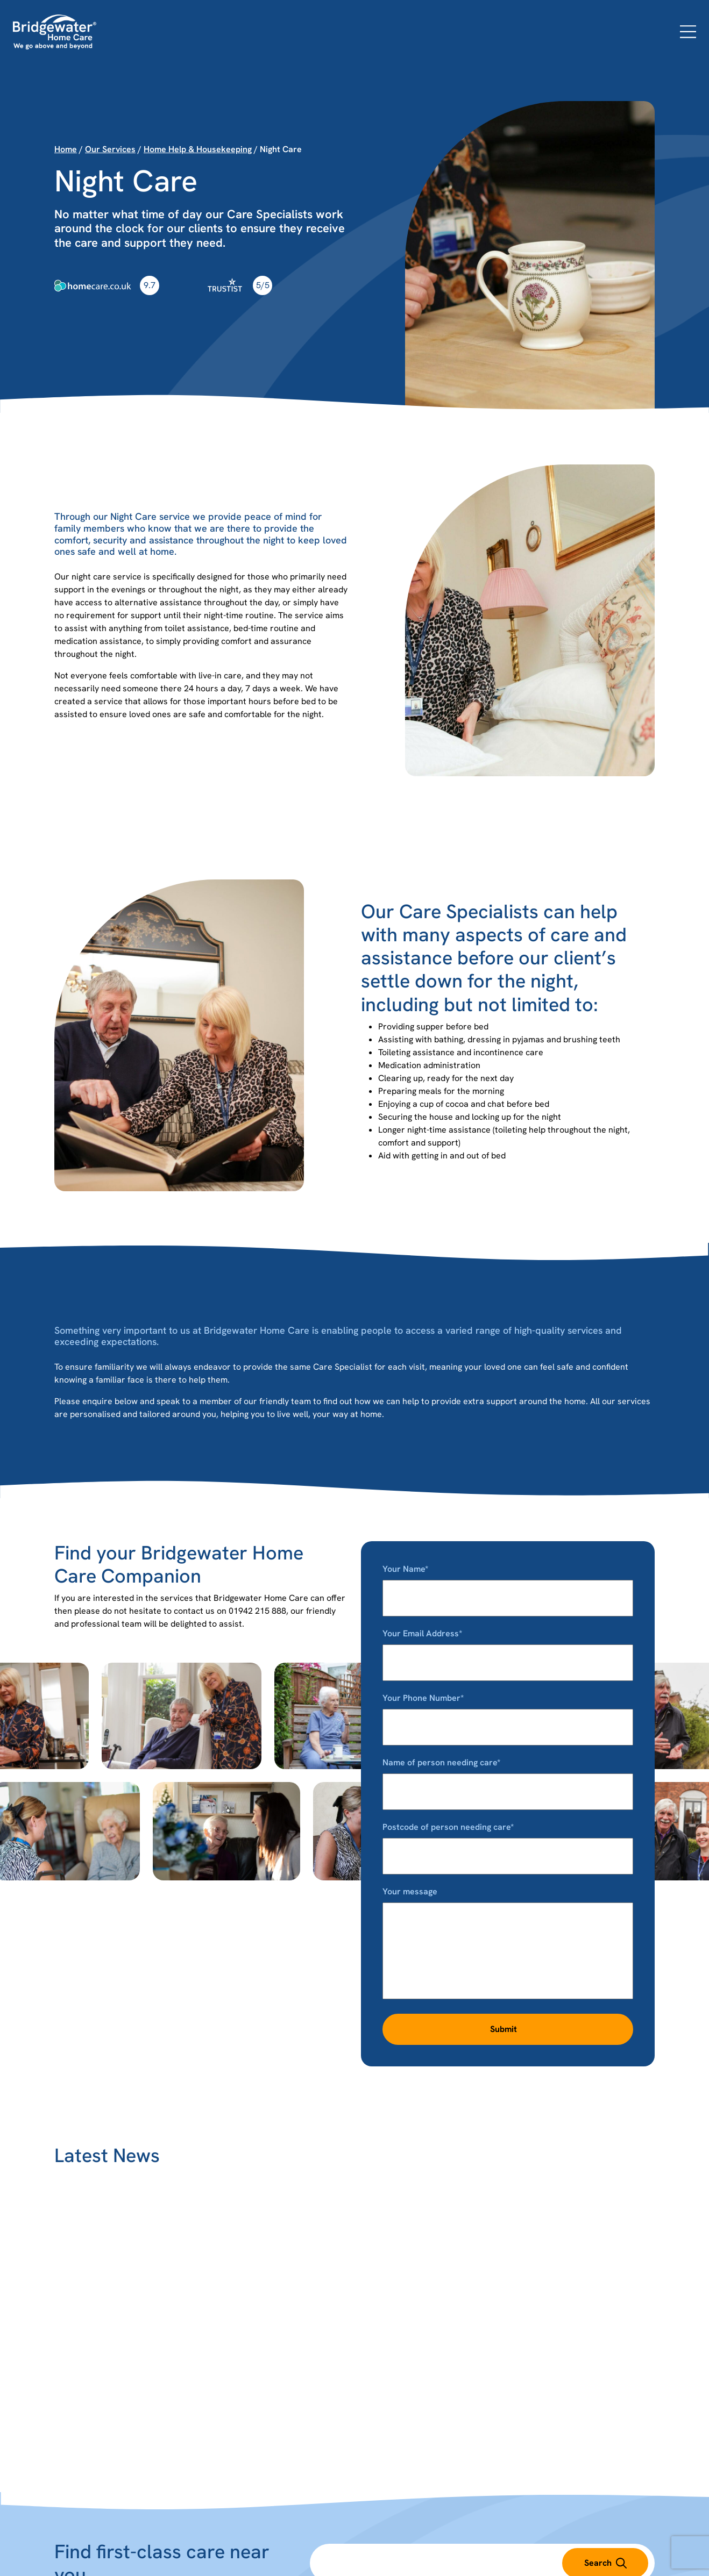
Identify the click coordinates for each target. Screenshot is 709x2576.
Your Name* (507, 1583)
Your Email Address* (507, 1648)
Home (65, 149)
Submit (503, 2029)
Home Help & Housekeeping (198, 149)
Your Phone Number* (507, 1712)
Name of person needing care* (507, 1777)
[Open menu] (688, 32)
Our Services (110, 149)
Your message (507, 1944)
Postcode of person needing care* (507, 1841)
